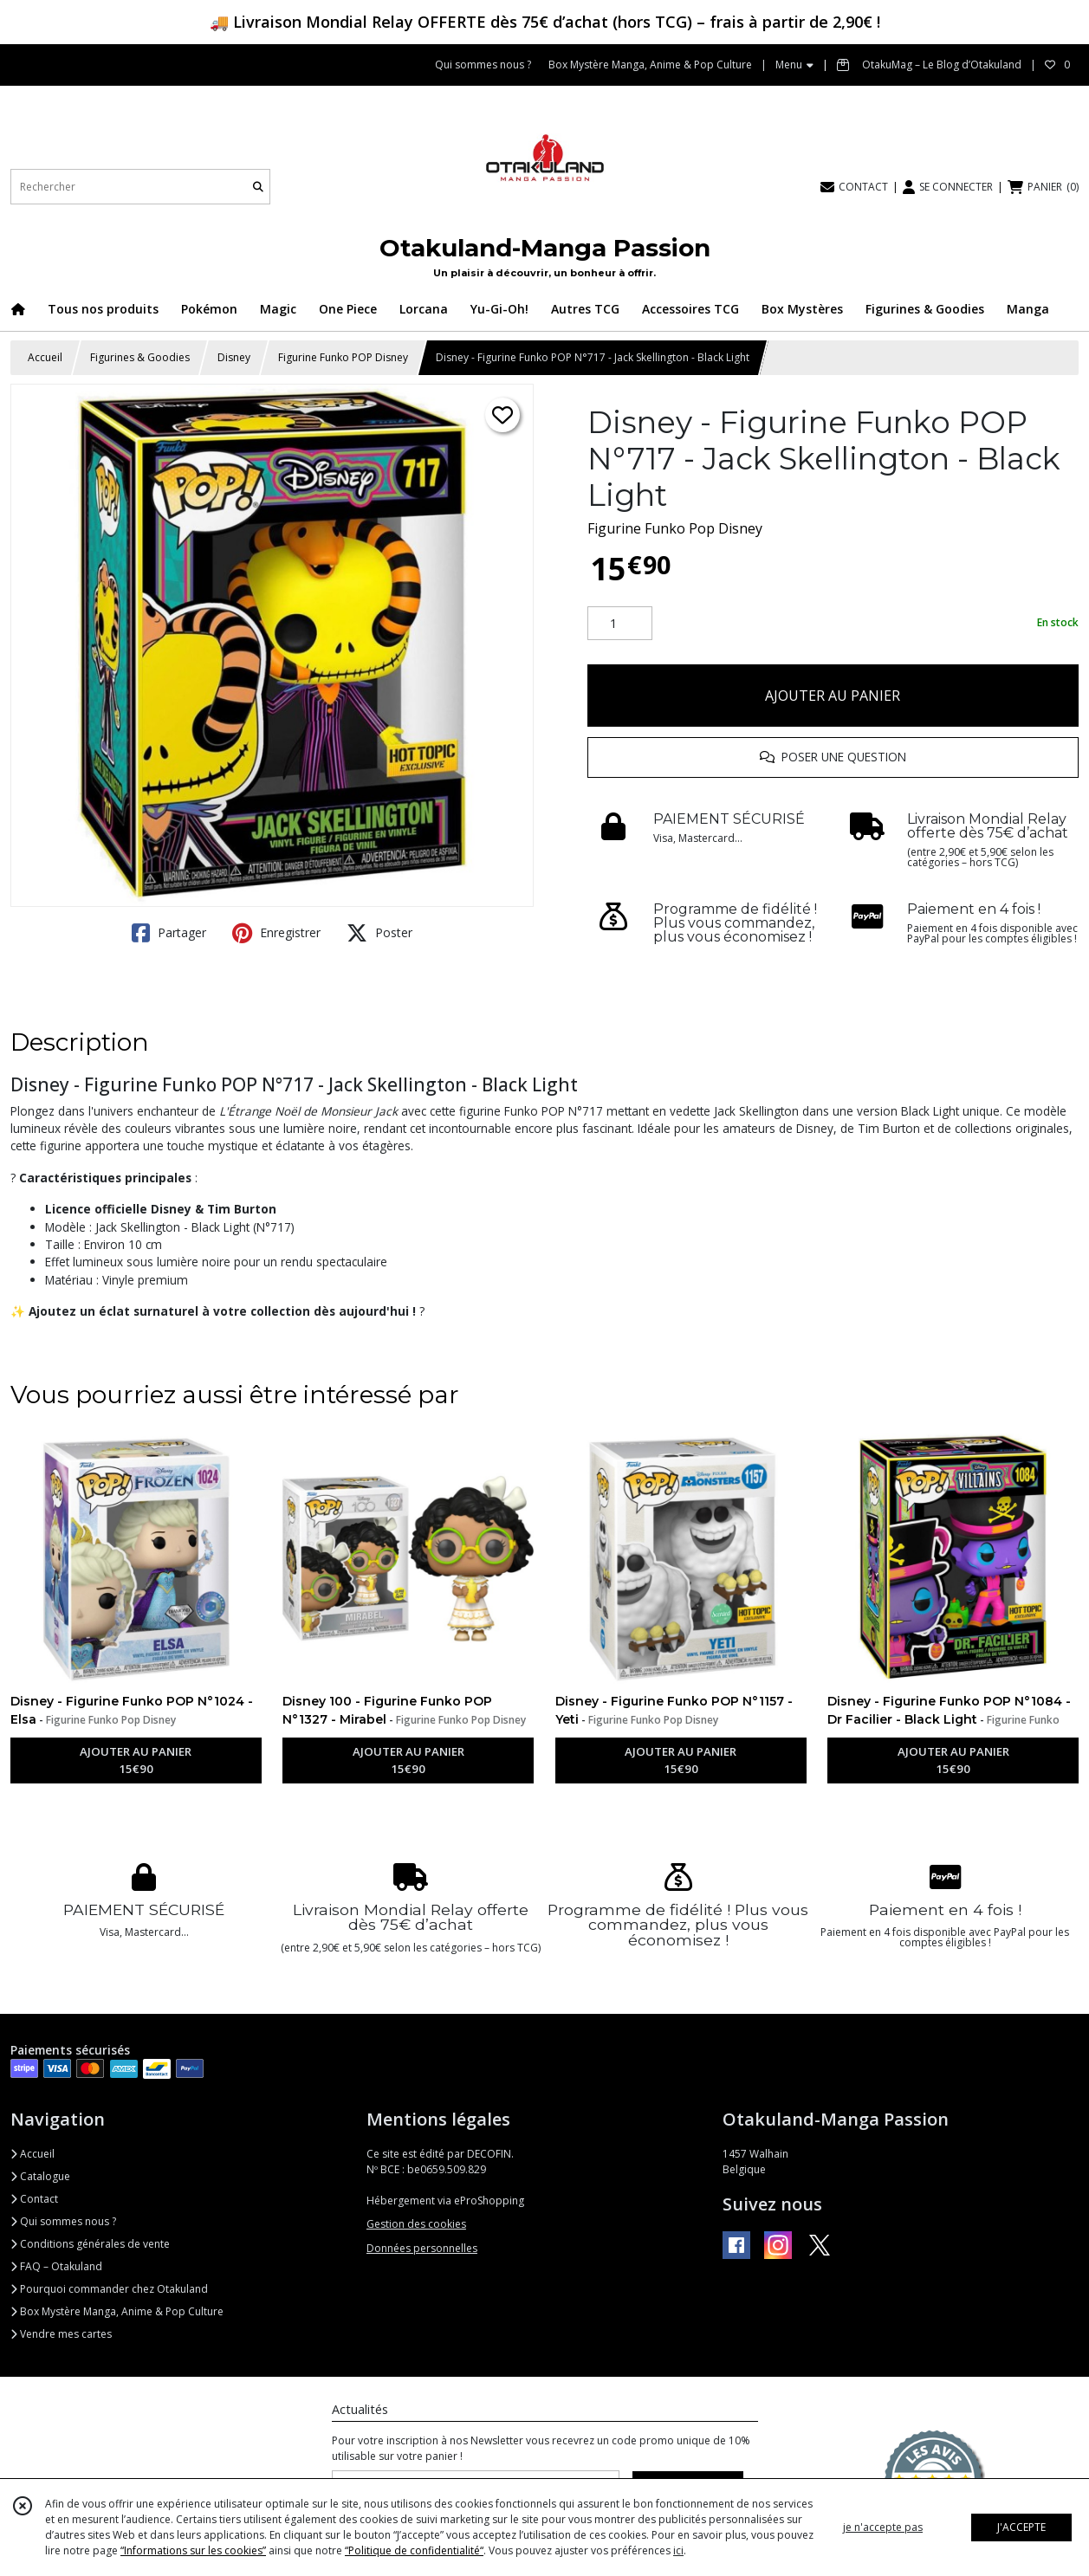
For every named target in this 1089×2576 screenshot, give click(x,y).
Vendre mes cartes (61, 2334)
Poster (379, 932)
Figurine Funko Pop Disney (674, 528)
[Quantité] (619, 623)
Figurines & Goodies (140, 357)
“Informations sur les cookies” (193, 2550)
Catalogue (40, 2176)
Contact (34, 2198)
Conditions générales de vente (90, 2243)
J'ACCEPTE (1021, 2527)
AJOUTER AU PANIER (832, 695)
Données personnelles (421, 2248)
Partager (169, 932)
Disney (233, 357)
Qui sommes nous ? (63, 2221)
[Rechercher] (258, 187)
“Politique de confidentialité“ (414, 2550)
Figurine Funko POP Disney (343, 357)
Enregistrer (276, 932)
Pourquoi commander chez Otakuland (109, 2289)
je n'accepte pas (883, 2527)
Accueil (45, 357)
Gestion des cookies (416, 2224)
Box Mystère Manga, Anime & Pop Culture (117, 2311)
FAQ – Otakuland (56, 2266)
